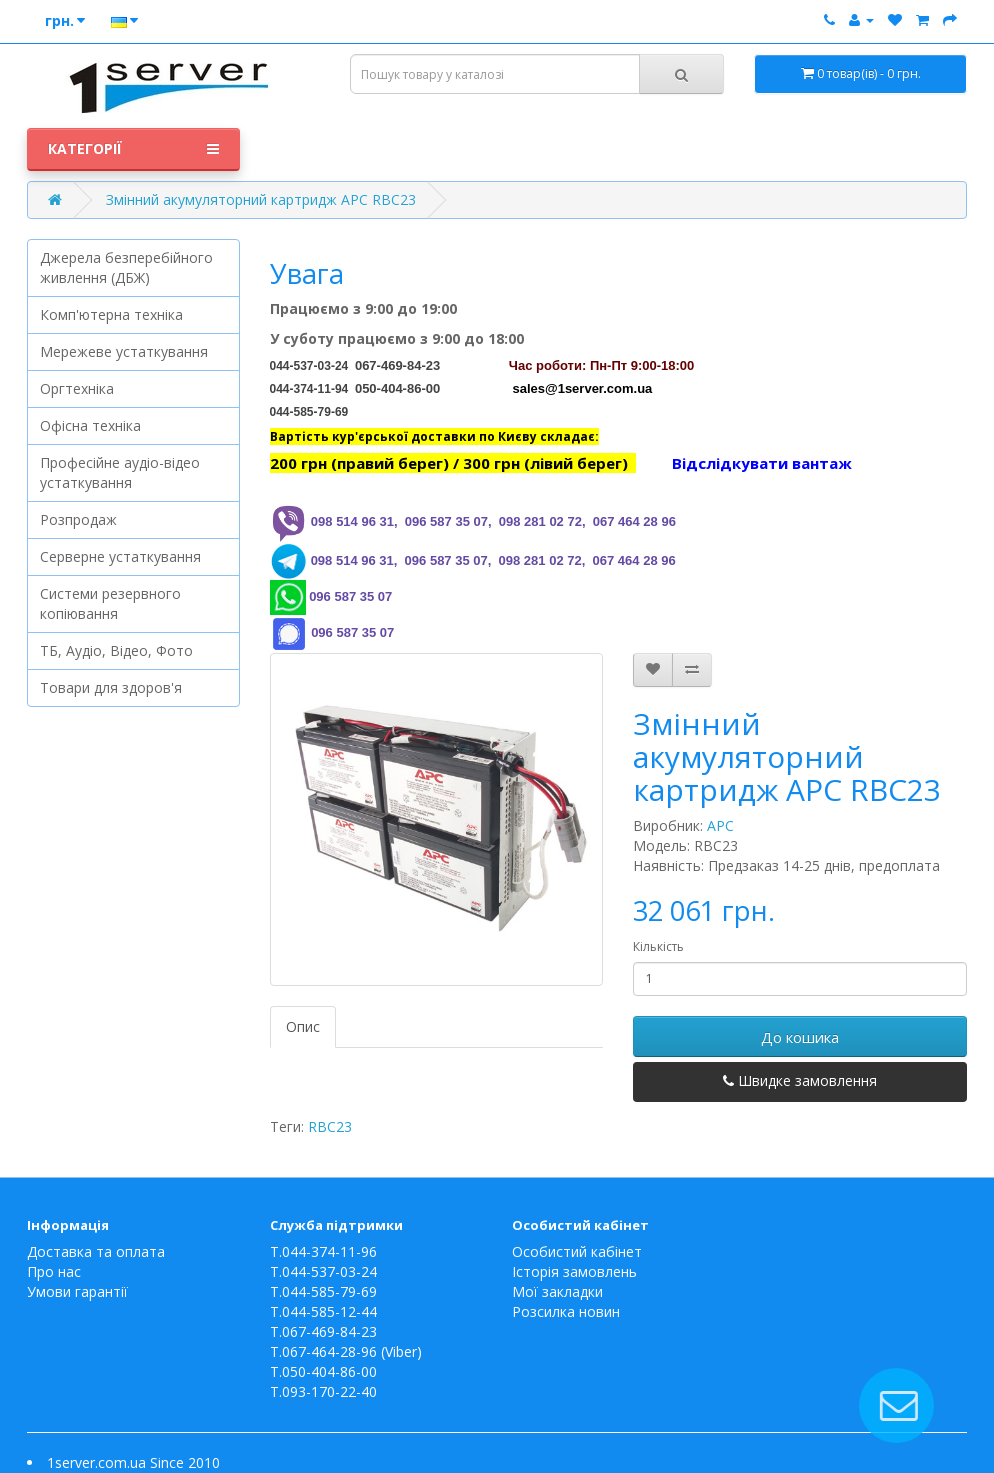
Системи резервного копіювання (110, 603)
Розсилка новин (566, 1311)
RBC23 (330, 1126)
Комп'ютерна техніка (111, 314)
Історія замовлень (574, 1271)
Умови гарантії (77, 1291)
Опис (303, 1026)
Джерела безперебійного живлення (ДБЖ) (126, 267)
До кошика (800, 1037)
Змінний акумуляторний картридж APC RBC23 (261, 199)
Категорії (133, 149)
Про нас (54, 1271)
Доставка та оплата (96, 1251)
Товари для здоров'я (111, 687)
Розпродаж (78, 519)
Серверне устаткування (120, 556)
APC (720, 825)
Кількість (658, 946)
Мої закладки (557, 1291)
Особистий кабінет (577, 1251)
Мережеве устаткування (124, 351)
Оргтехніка (77, 388)
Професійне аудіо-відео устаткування (120, 472)
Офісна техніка (90, 425)
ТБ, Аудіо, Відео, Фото (116, 650)
